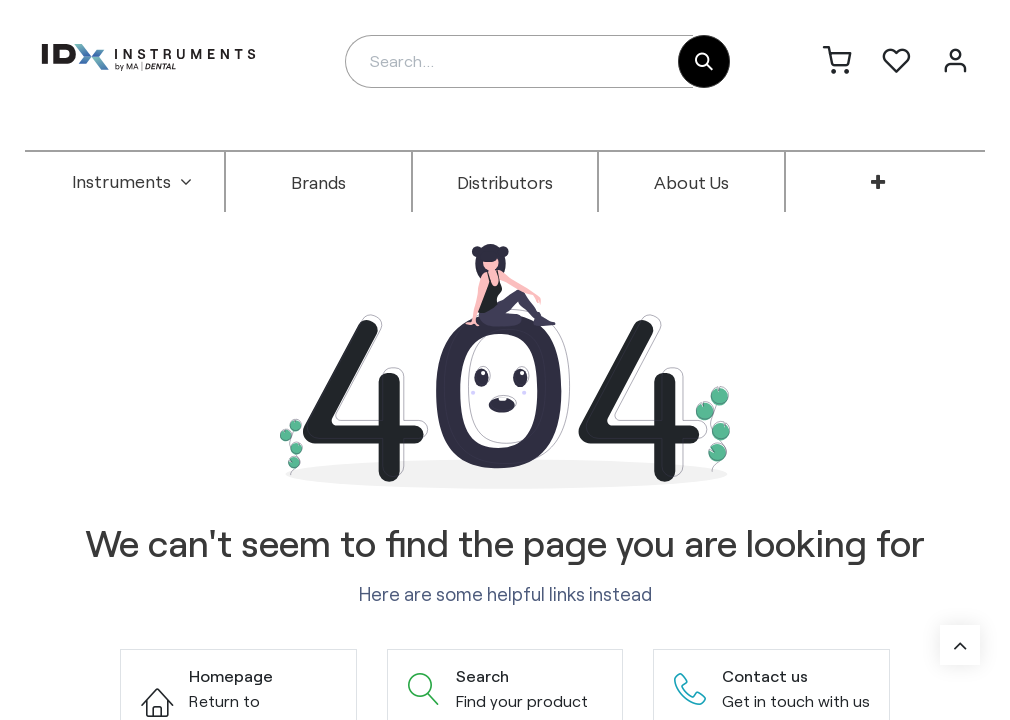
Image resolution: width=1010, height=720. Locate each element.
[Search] (704, 61)
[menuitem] (132, 182)
